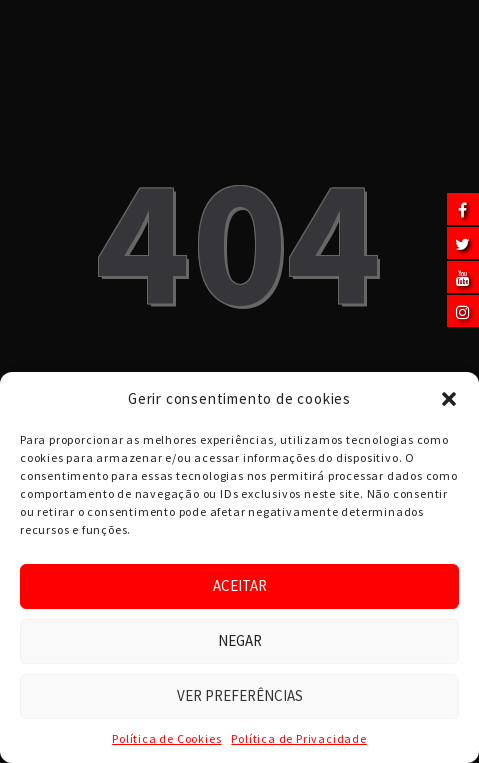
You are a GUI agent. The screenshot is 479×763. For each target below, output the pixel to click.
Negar (240, 640)
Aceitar (240, 585)
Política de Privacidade (298, 738)
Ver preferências (240, 695)
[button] (449, 399)
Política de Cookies (166, 738)
